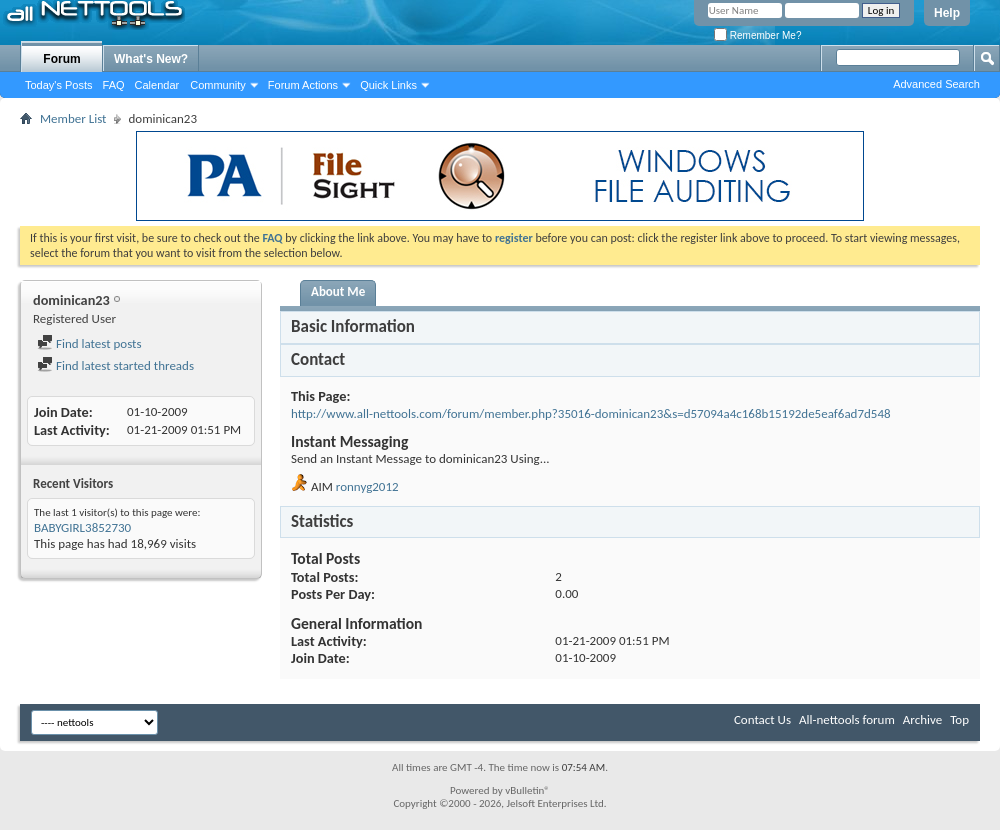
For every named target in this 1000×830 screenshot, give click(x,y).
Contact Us (762, 719)
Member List (73, 118)
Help (947, 13)
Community (218, 85)
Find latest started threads (115, 365)
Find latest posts (89, 343)
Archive (922, 719)
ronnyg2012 (367, 486)
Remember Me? (757, 35)
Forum (61, 59)
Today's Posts (59, 85)
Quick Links (388, 85)
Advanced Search (936, 84)
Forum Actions (303, 85)
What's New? (151, 59)
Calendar (157, 85)
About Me (338, 291)
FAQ (114, 85)
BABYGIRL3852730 (82, 527)
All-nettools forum (847, 719)
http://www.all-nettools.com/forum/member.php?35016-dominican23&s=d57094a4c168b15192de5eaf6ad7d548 (591, 413)
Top (959, 719)
